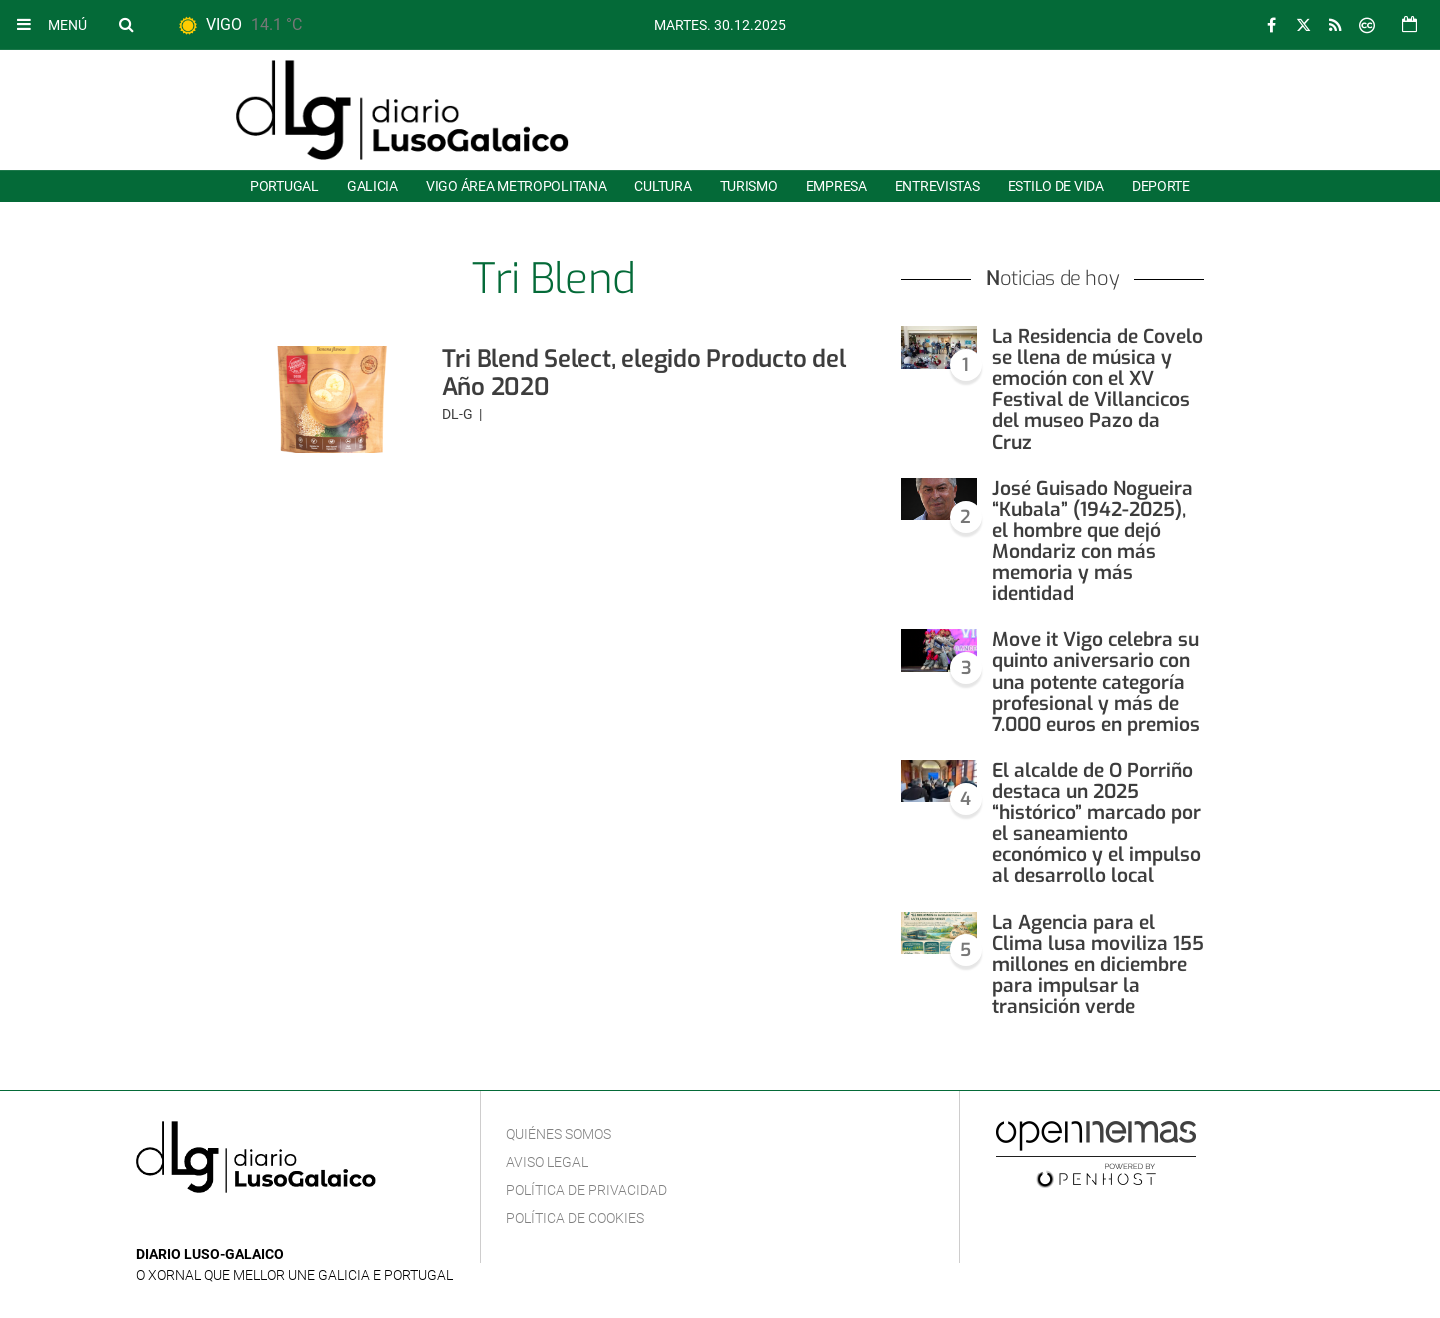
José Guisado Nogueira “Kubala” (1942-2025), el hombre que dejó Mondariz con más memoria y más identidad (1092, 541)
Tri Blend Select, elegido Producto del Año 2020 (644, 373)
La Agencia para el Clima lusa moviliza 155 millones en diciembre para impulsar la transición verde (1098, 964)
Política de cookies (575, 1218)
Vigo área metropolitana (516, 186)
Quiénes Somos (558, 1134)
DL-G (459, 414)
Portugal (284, 186)
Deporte (1161, 186)
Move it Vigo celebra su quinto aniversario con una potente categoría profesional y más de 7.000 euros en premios (1096, 681)
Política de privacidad (586, 1190)
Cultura (662, 186)
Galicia (372, 186)
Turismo (749, 186)
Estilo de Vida (1056, 186)
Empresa (836, 186)
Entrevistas (937, 186)
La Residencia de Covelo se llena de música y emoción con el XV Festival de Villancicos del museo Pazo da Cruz (1097, 389)
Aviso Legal (547, 1162)
